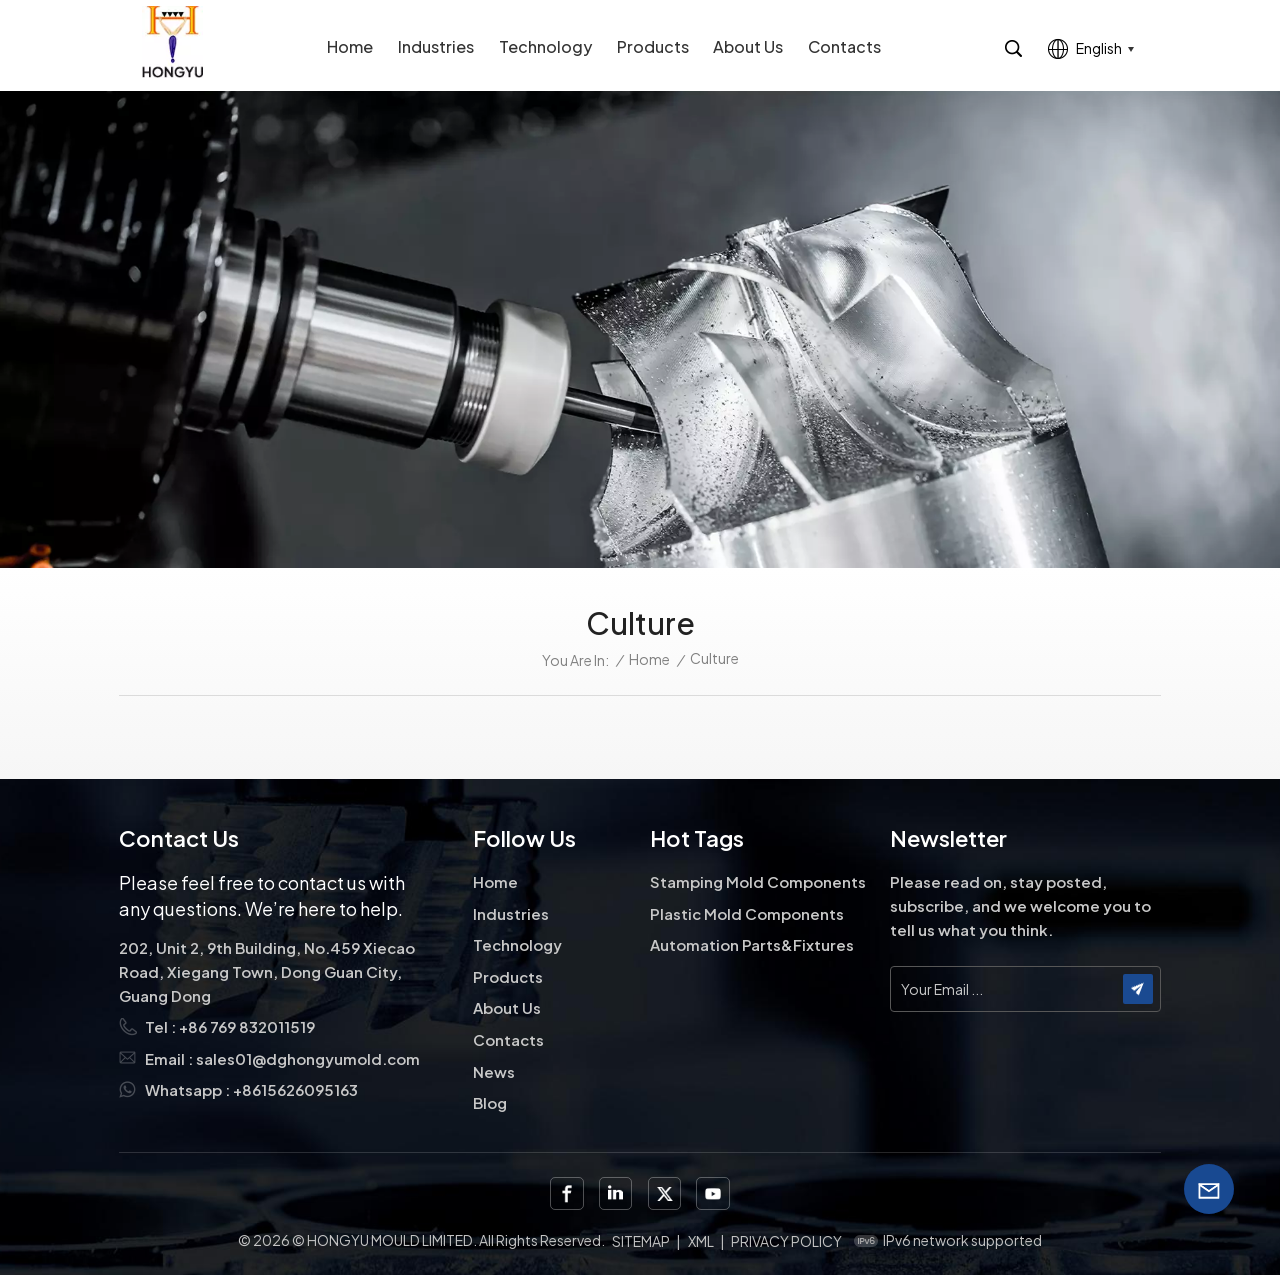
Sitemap (641, 1241)
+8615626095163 (296, 1089)
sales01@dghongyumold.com (308, 1058)
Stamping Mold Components (758, 881)
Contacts (844, 46)
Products (653, 46)
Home (350, 46)
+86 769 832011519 (247, 1026)
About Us (748, 46)
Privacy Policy (786, 1241)
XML (701, 1241)
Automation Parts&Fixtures (752, 944)
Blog (490, 1102)
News (494, 1071)
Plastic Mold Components (747, 913)
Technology (545, 46)
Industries (436, 46)
